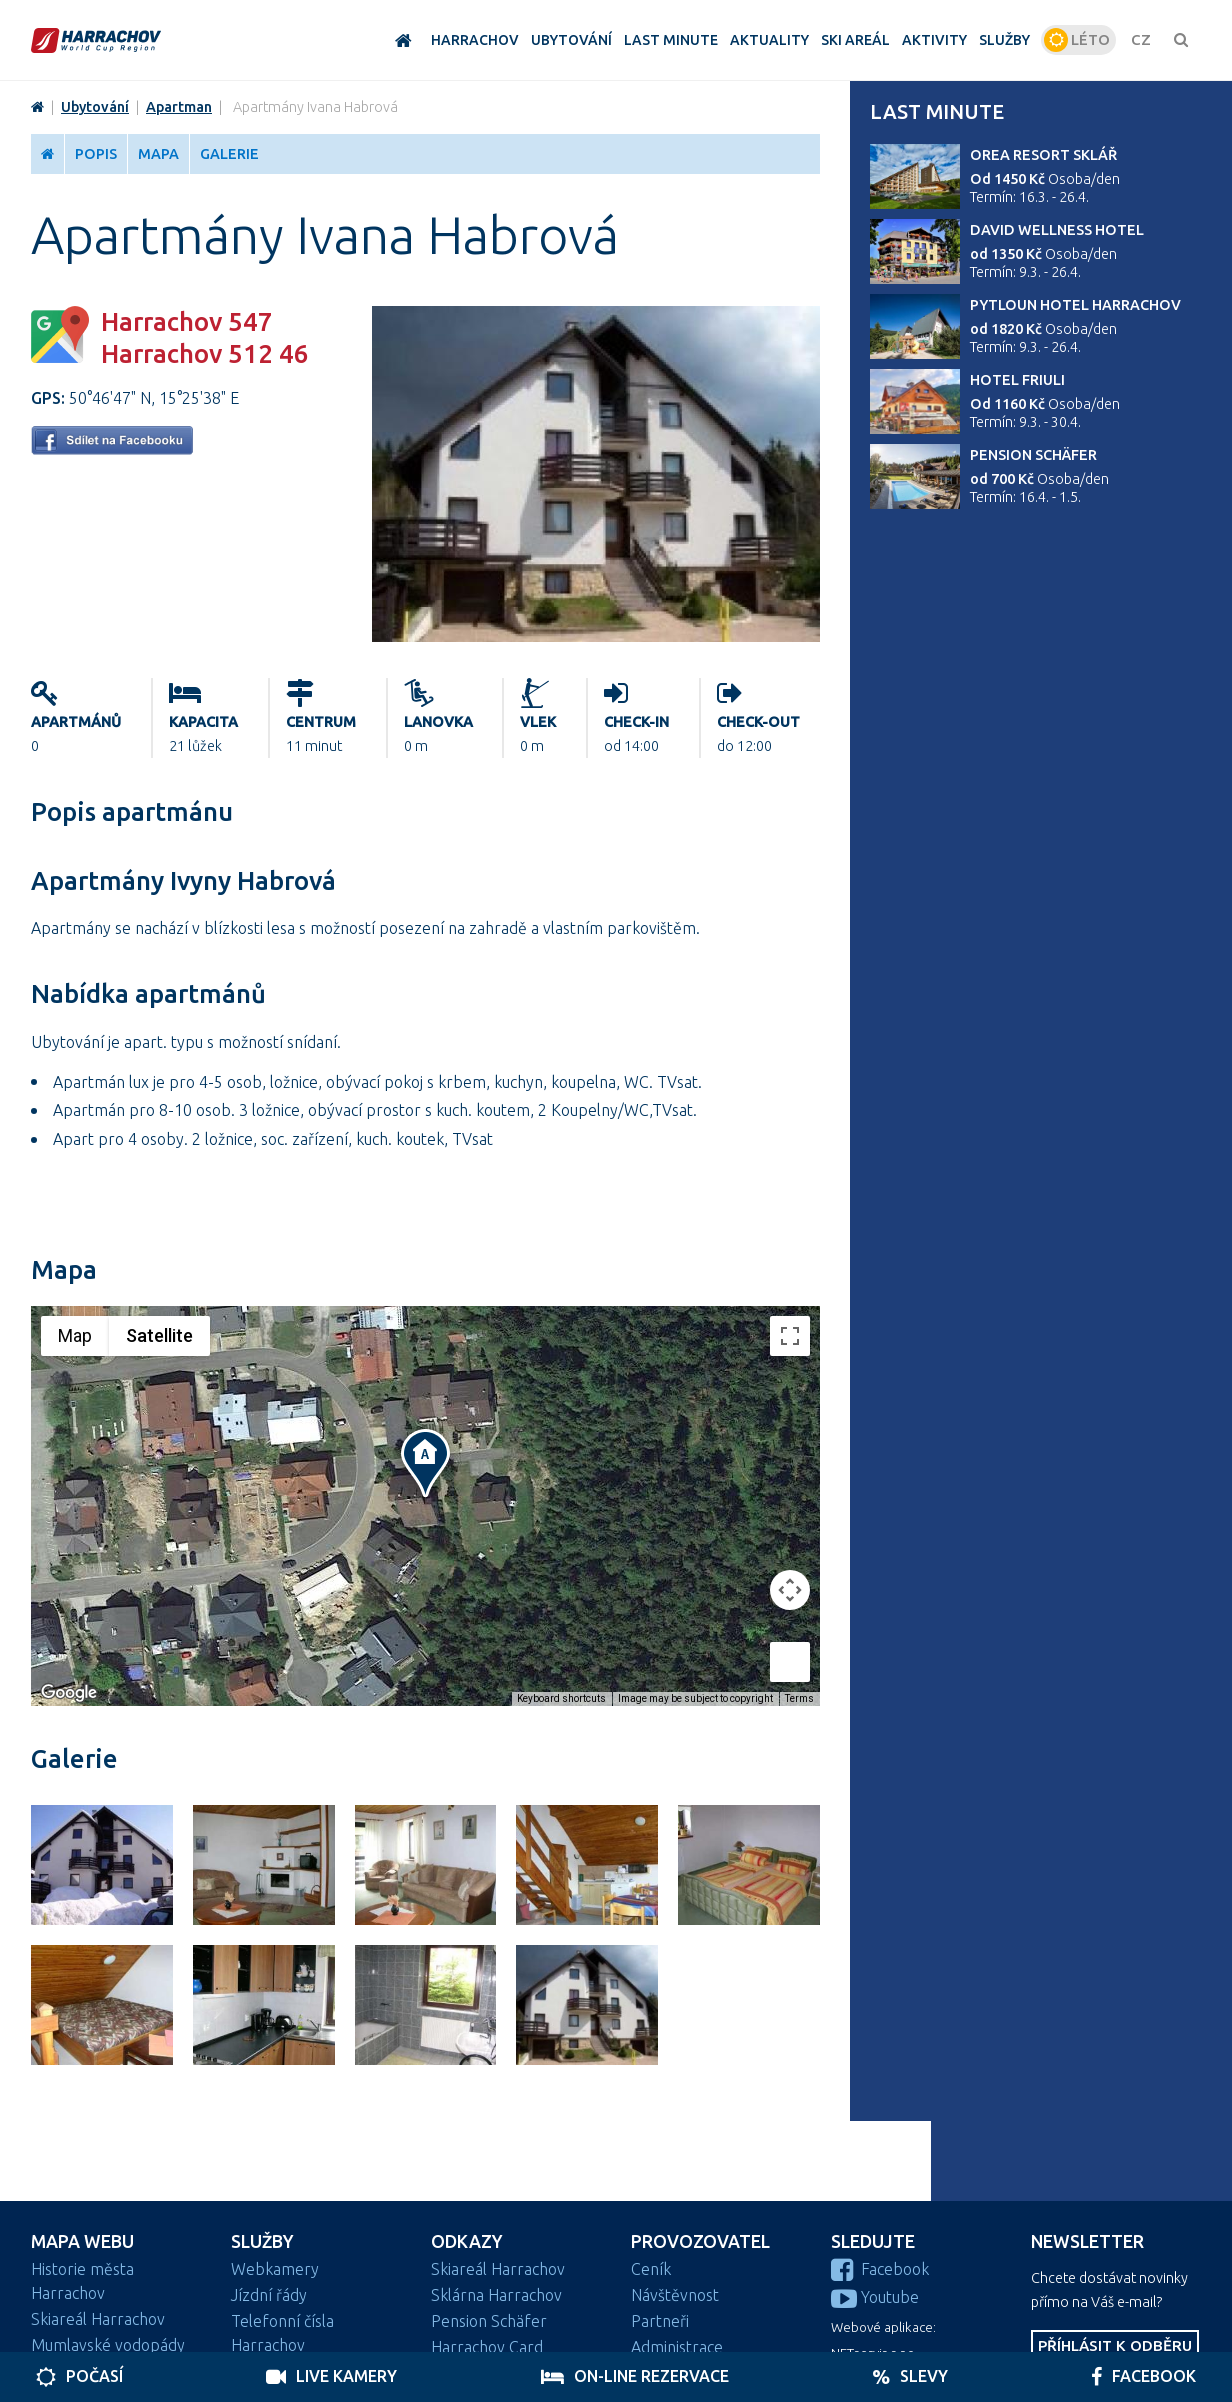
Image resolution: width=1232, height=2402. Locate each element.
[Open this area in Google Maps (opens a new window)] (69, 1693)
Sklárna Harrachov (496, 2295)
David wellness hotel (1057, 230)
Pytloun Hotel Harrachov (1075, 305)
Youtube (875, 2297)
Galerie (229, 154)
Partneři (660, 2321)
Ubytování (95, 107)
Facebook (880, 2269)
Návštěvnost (675, 2295)
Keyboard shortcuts (561, 1698)
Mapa (158, 154)
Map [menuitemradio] (75, 1335)
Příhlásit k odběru (1115, 2345)
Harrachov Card (487, 2347)
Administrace (677, 2347)
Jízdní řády (269, 2295)
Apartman (179, 107)
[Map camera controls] (790, 1590)
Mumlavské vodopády (108, 2345)
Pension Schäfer (1033, 455)
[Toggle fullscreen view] (790, 1336)
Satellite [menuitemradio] (159, 1335)
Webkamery (275, 2269)
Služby (262, 2241)
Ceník (651, 2269)
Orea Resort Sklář (1043, 155)
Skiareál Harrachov (98, 2319)
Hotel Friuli (1017, 380)
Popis (96, 154)
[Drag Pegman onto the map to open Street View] (790, 1662)
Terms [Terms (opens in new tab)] (799, 1698)
